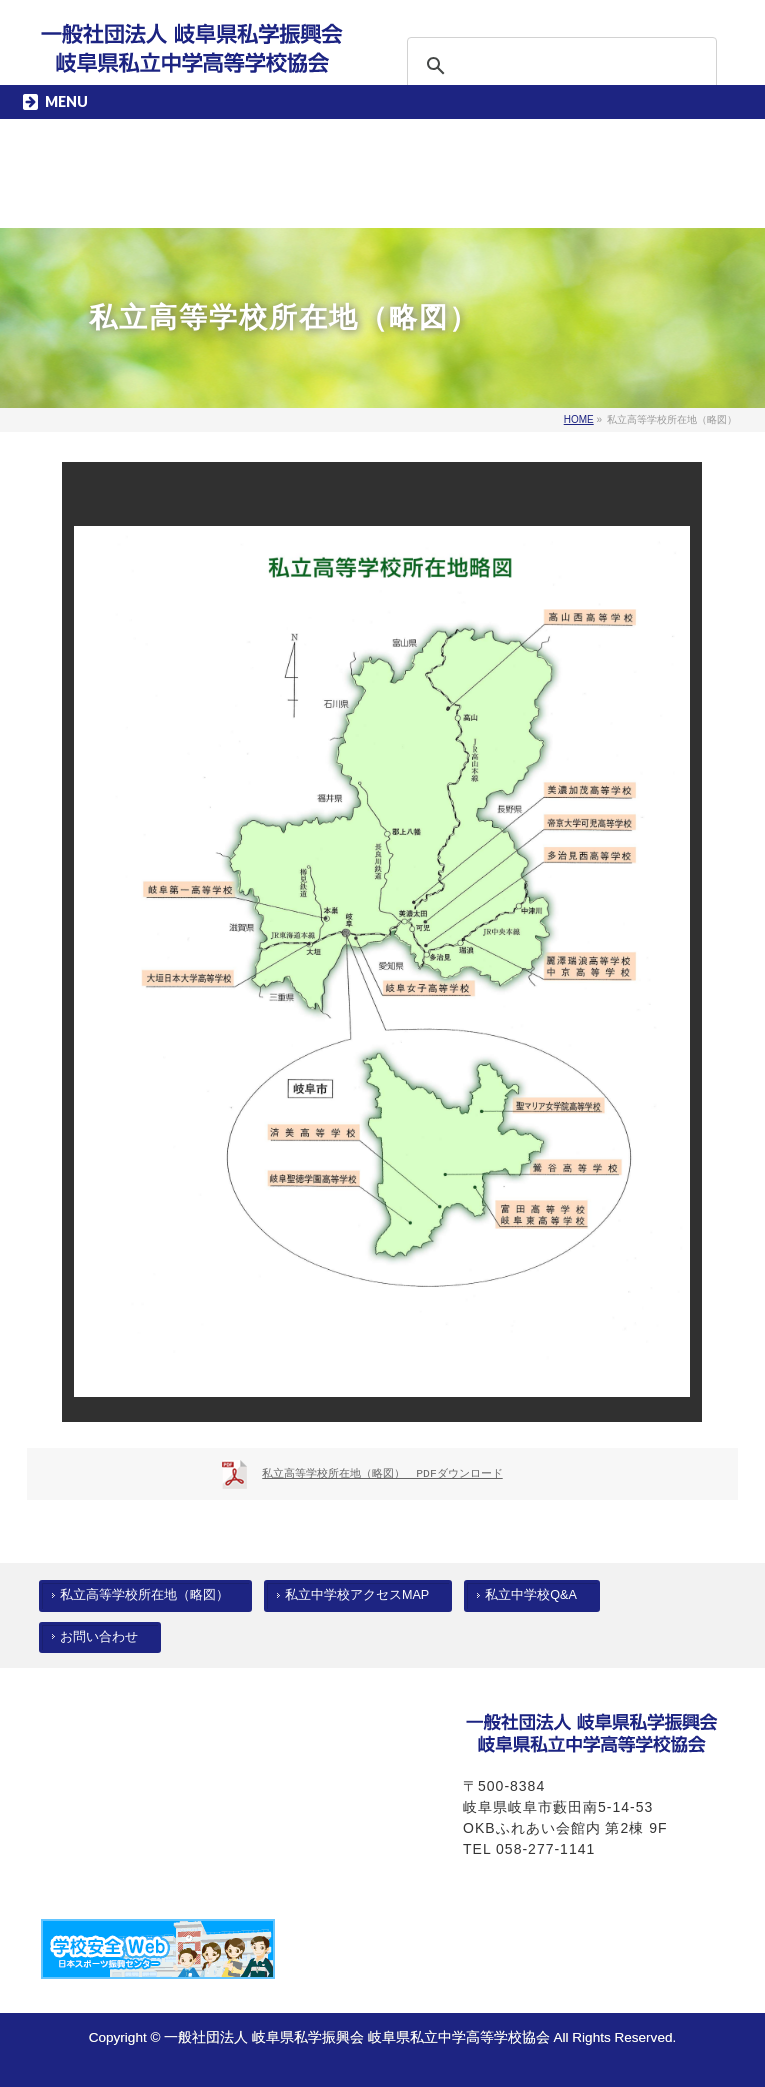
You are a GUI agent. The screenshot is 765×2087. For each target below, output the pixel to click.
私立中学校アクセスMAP (357, 1595)
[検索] (536, 66)
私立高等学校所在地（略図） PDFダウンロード (382, 1473)
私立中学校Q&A (531, 1595)
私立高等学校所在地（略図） (144, 1595)
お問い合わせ (99, 1637)
